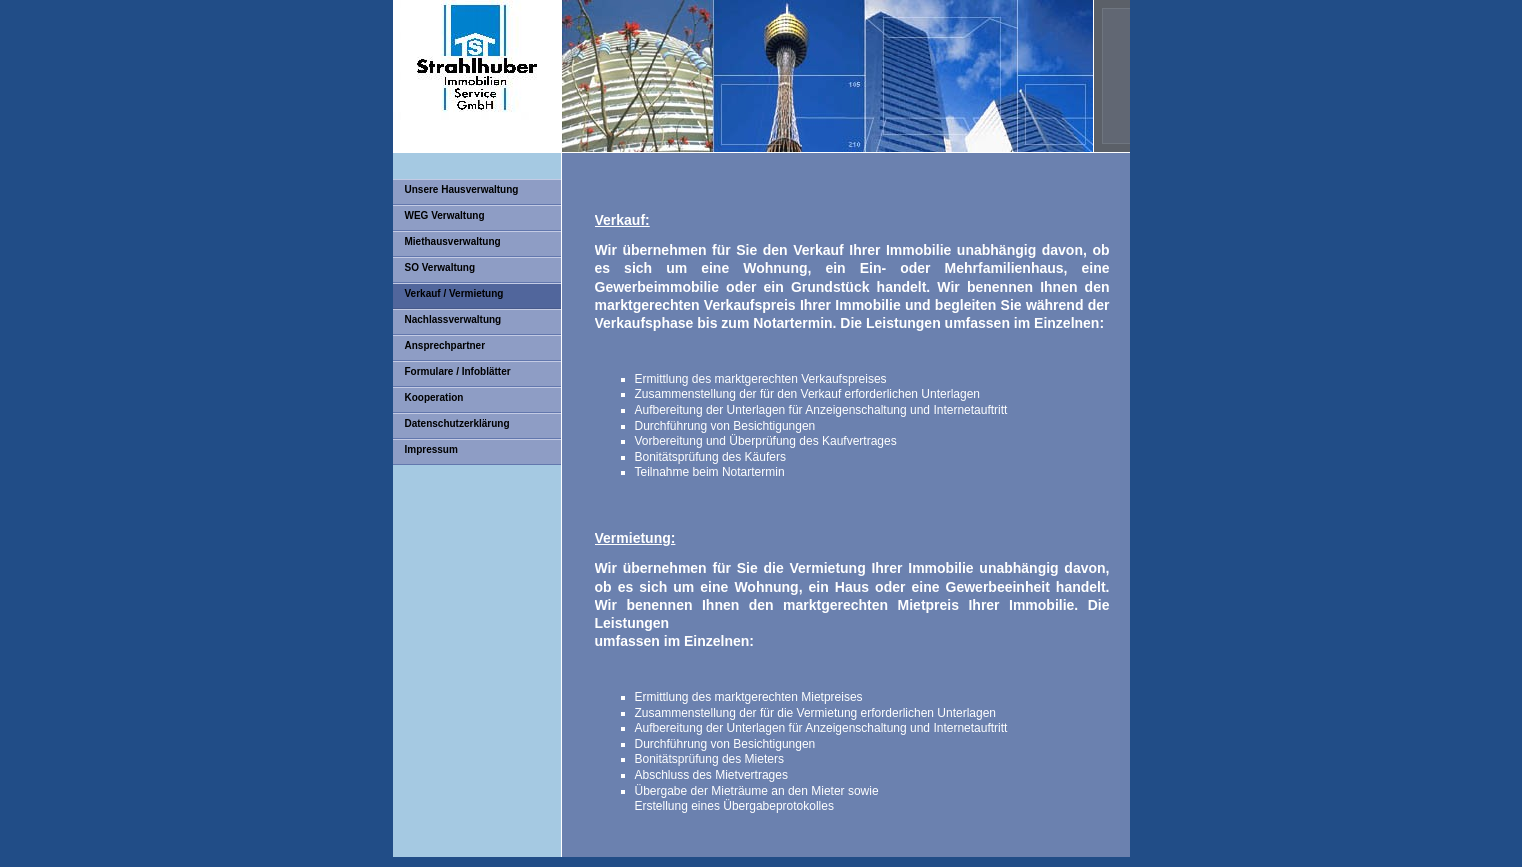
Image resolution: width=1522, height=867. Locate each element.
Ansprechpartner (445, 345)
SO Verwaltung (440, 267)
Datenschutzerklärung (457, 423)
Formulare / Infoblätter (458, 371)
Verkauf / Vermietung (454, 293)
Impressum (431, 449)
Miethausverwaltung (453, 241)
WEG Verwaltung (445, 215)
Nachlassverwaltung (453, 319)
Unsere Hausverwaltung (462, 189)
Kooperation (434, 397)
